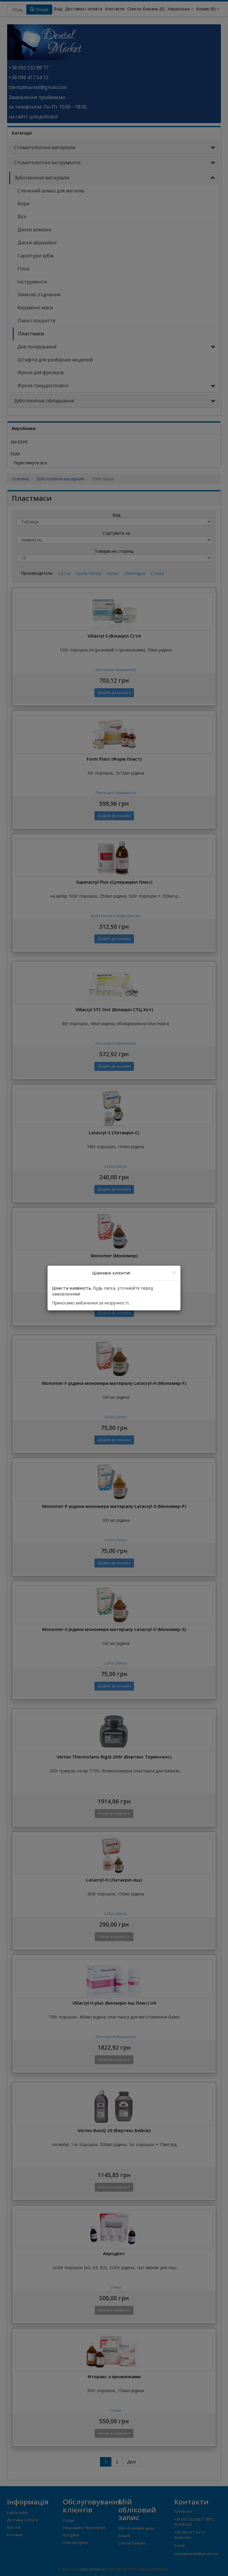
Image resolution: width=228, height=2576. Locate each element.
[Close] (174, 1272)
